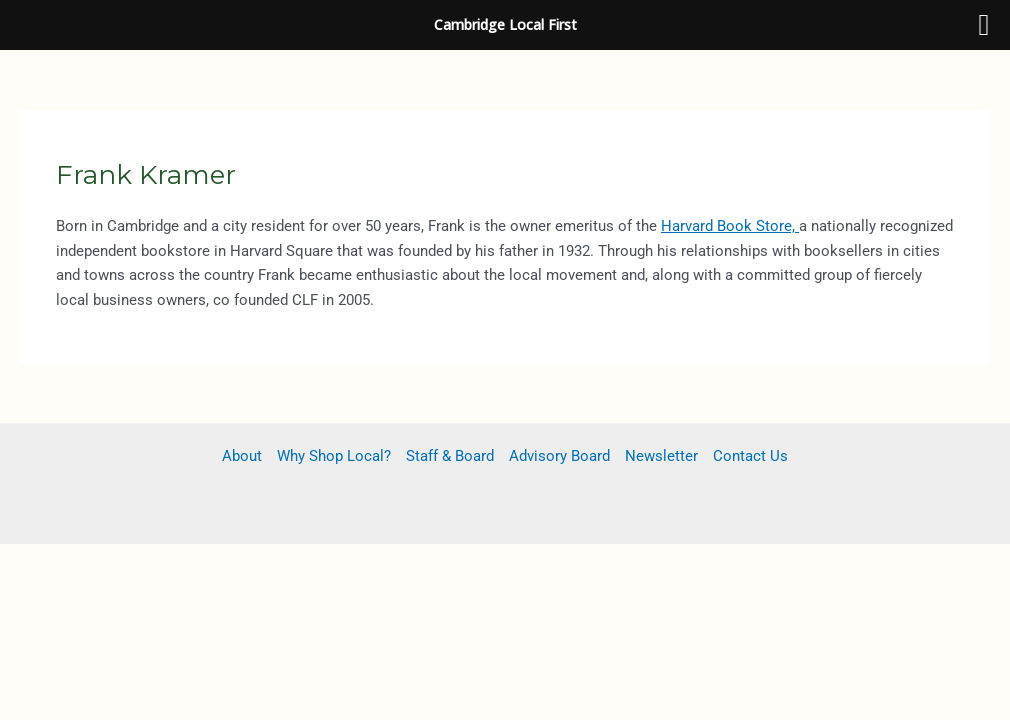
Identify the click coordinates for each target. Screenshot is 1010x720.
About (242, 456)
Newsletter (661, 456)
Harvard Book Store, (730, 226)
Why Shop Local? (334, 456)
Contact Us (750, 456)
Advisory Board (559, 456)
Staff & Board (450, 456)
